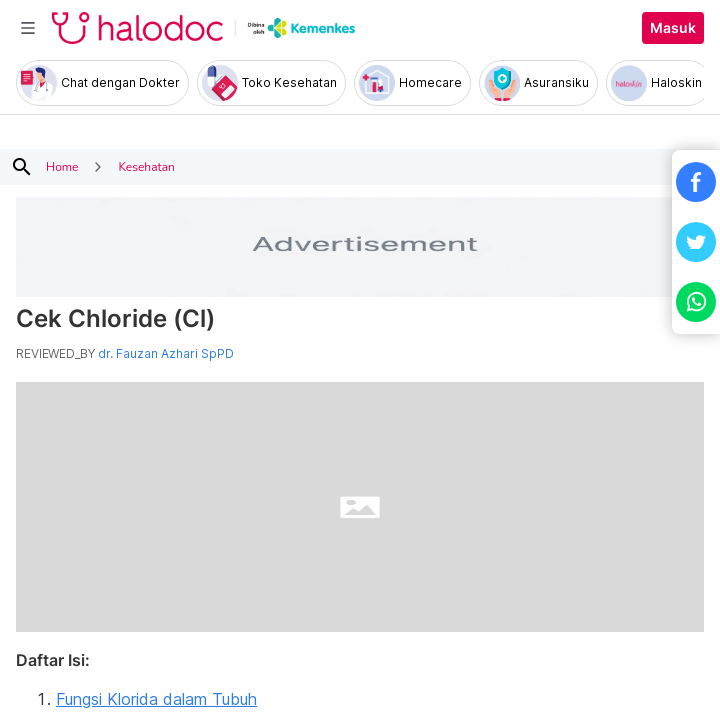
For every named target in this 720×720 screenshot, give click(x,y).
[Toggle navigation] (28, 28)
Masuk (673, 28)
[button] (696, 182)
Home (62, 167)
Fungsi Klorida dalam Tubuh (156, 699)
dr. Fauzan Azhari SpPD (166, 354)
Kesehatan (146, 167)
